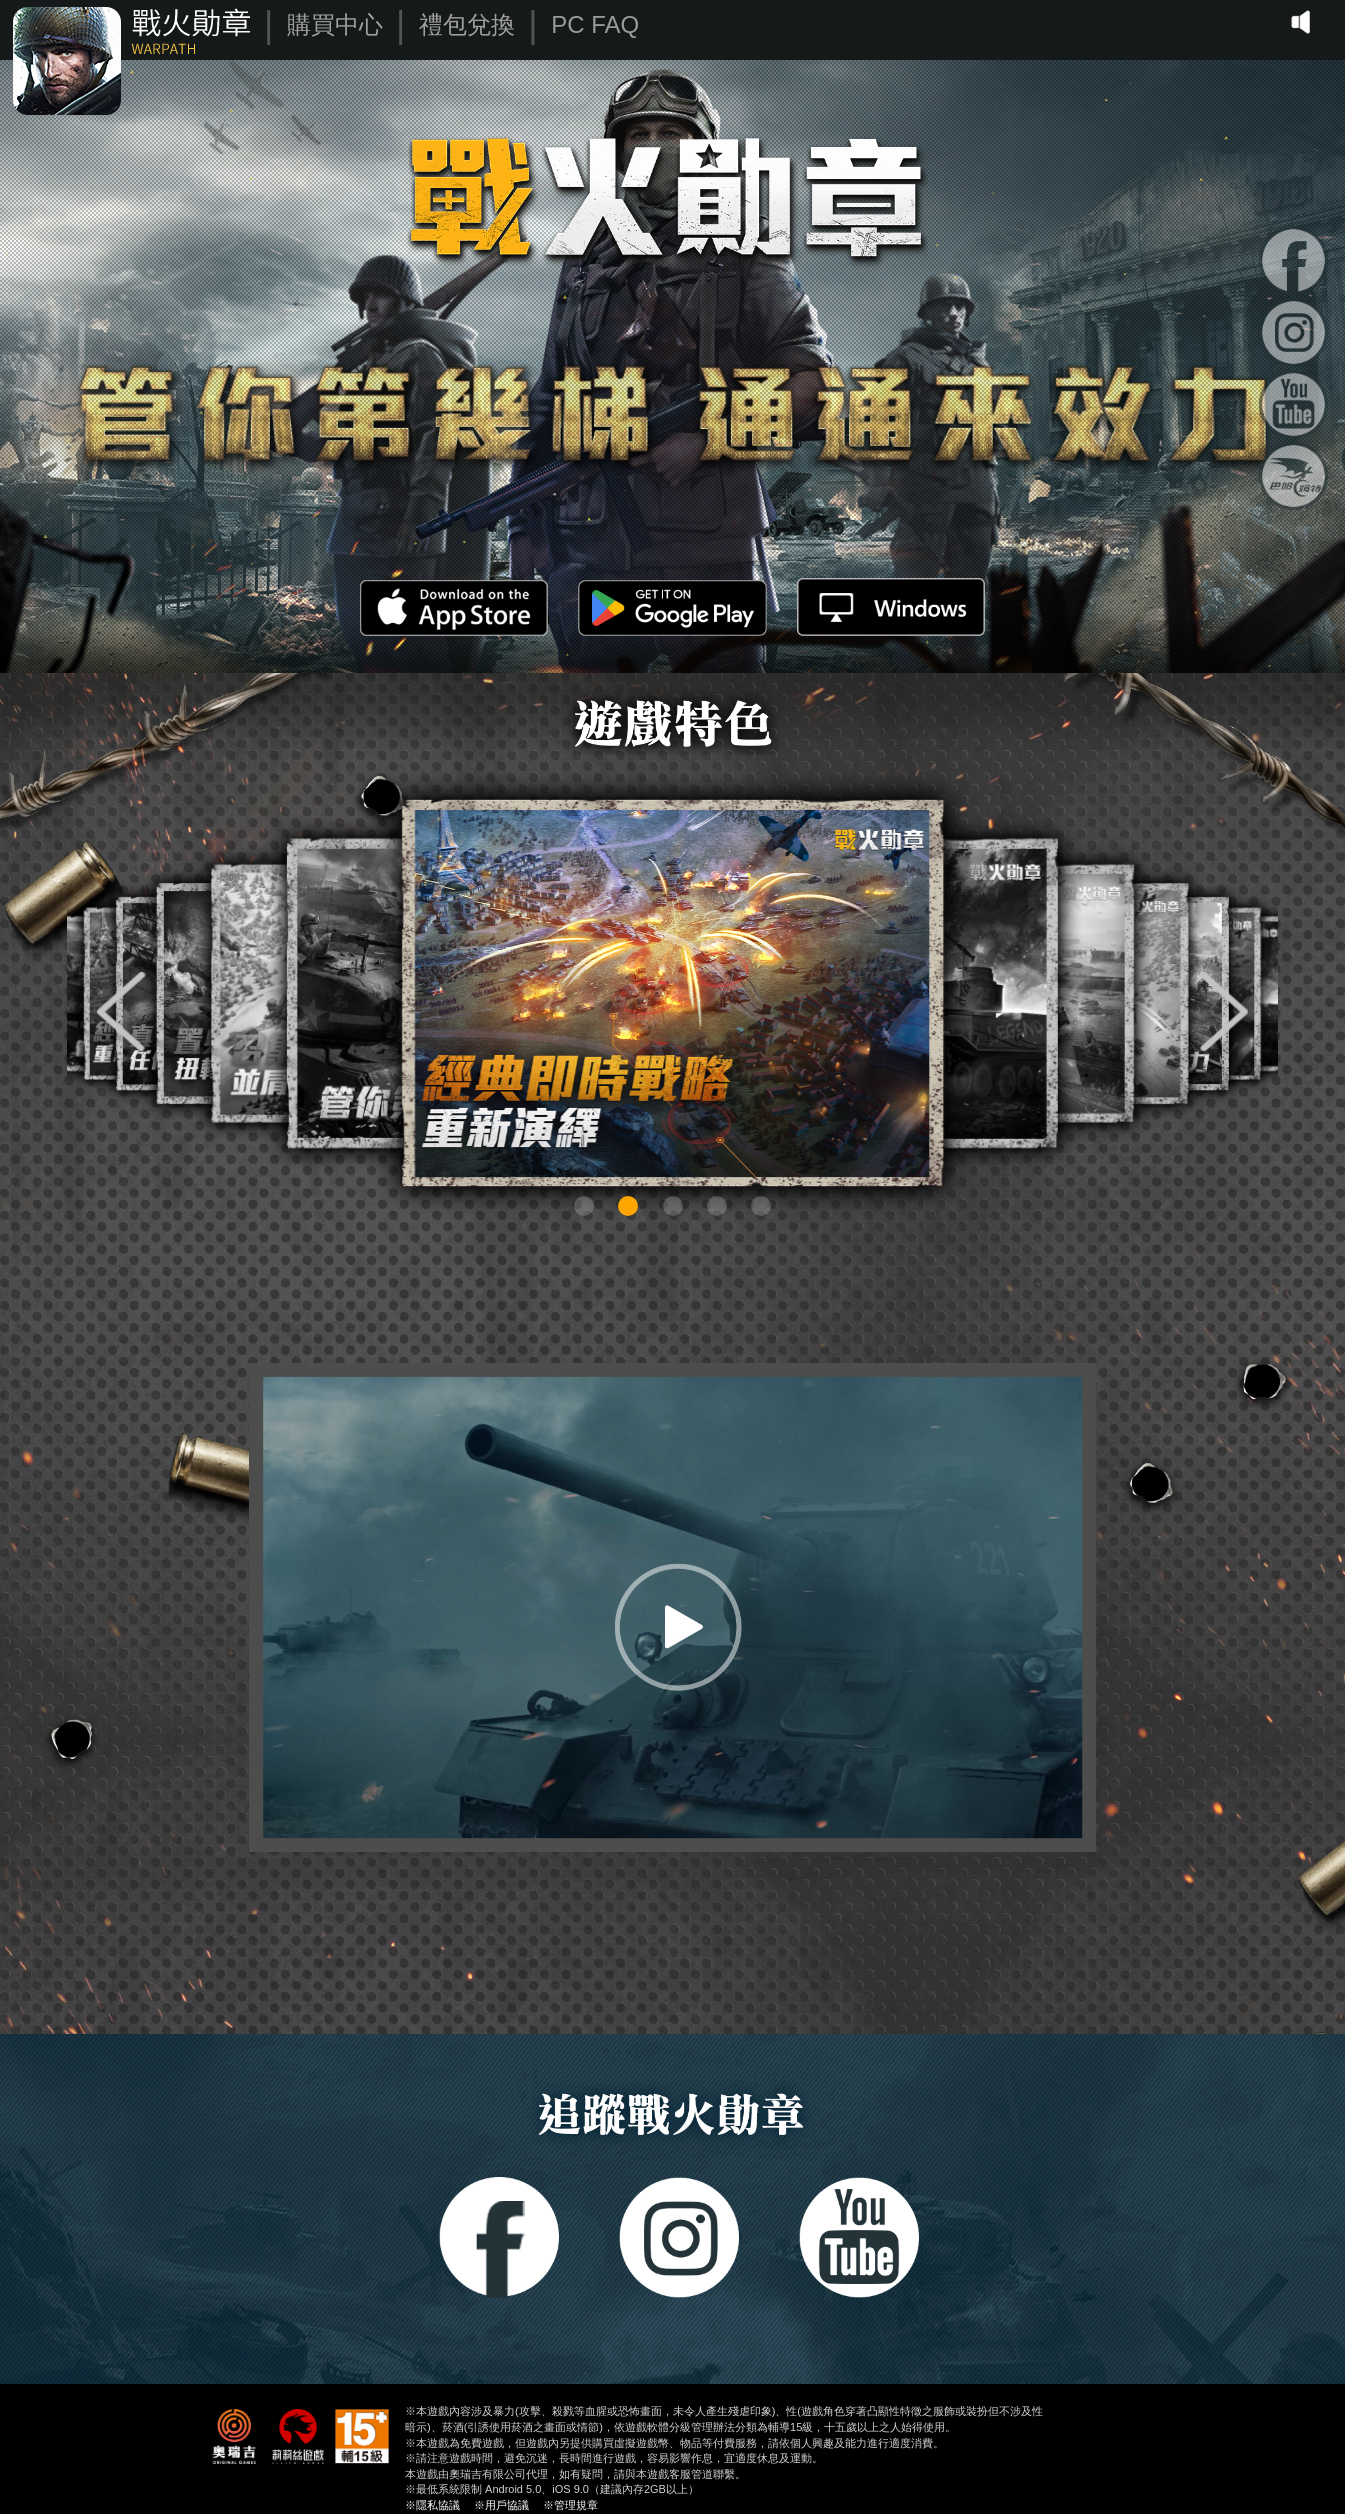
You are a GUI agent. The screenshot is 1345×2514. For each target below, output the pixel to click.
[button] (121, 1011)
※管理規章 (570, 2505)
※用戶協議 (501, 2505)
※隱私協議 (432, 2505)
